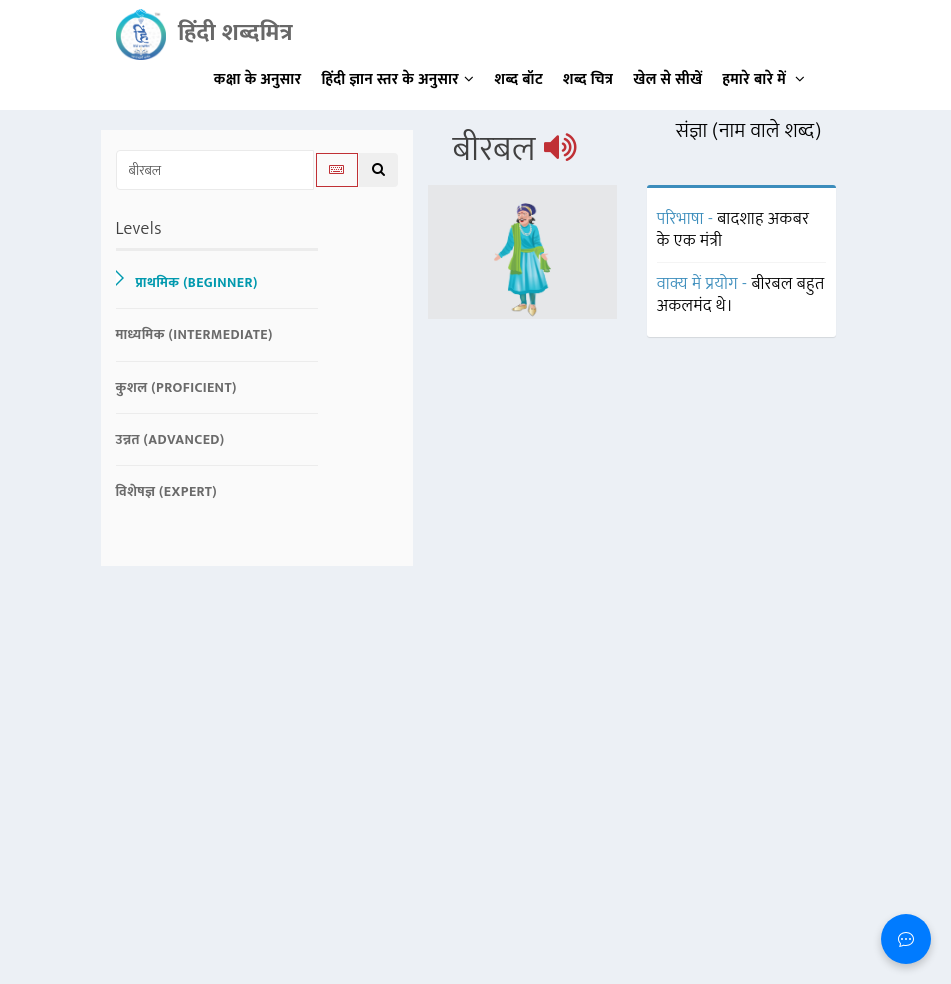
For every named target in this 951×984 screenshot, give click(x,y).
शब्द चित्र (588, 79)
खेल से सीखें (667, 79)
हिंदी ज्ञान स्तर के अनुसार (398, 79)
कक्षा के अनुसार (258, 79)
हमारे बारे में (763, 79)
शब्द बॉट (519, 79)
